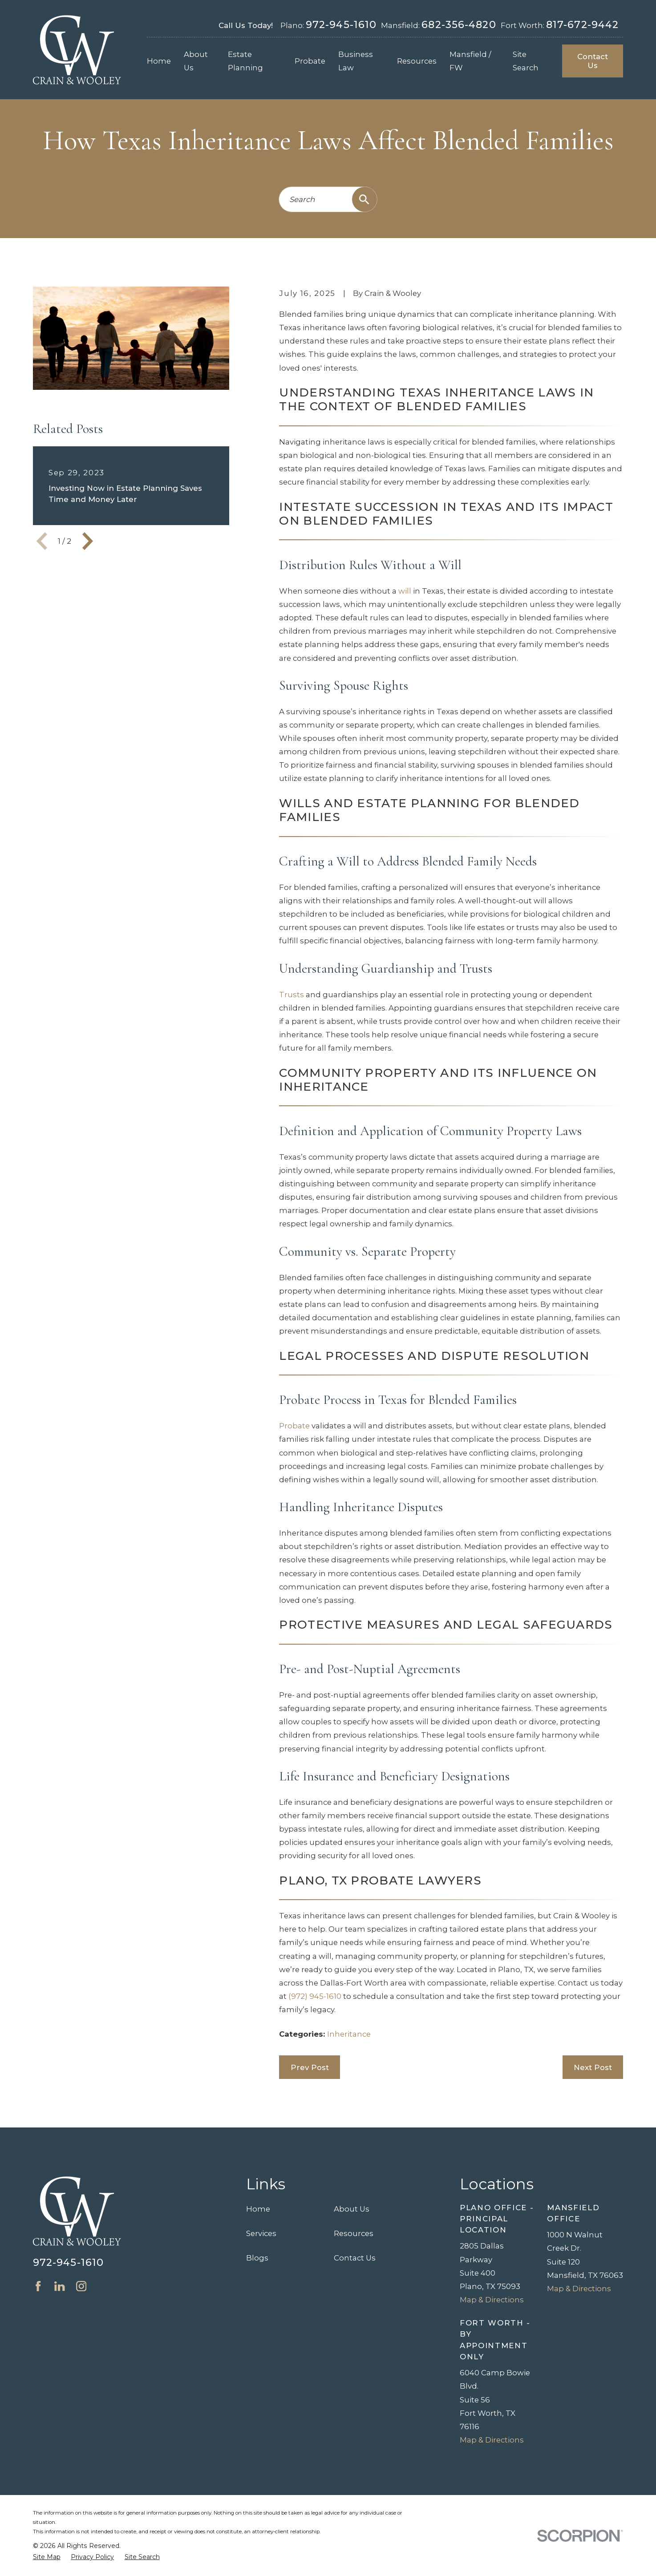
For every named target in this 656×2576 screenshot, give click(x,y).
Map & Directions (492, 2299)
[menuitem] (47, 2557)
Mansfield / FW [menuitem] (470, 61)
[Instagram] (81, 2286)
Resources (353, 2233)
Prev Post (310, 2067)
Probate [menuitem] (310, 61)
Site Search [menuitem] (526, 61)
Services (261, 2233)
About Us (351, 2208)
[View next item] (88, 541)
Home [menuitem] (159, 61)
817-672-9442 (582, 24)
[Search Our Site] (364, 199)
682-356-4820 (458, 24)
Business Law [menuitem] (355, 61)
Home (258, 2208)
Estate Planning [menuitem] (245, 61)
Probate (294, 1425)
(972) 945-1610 (314, 1996)
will (404, 590)
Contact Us (592, 61)
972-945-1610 (341, 24)
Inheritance (349, 2034)
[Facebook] (38, 2286)
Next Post (593, 2067)
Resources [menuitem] (417, 61)
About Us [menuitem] (196, 61)
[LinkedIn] (59, 2286)
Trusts (291, 994)
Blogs (257, 2257)
